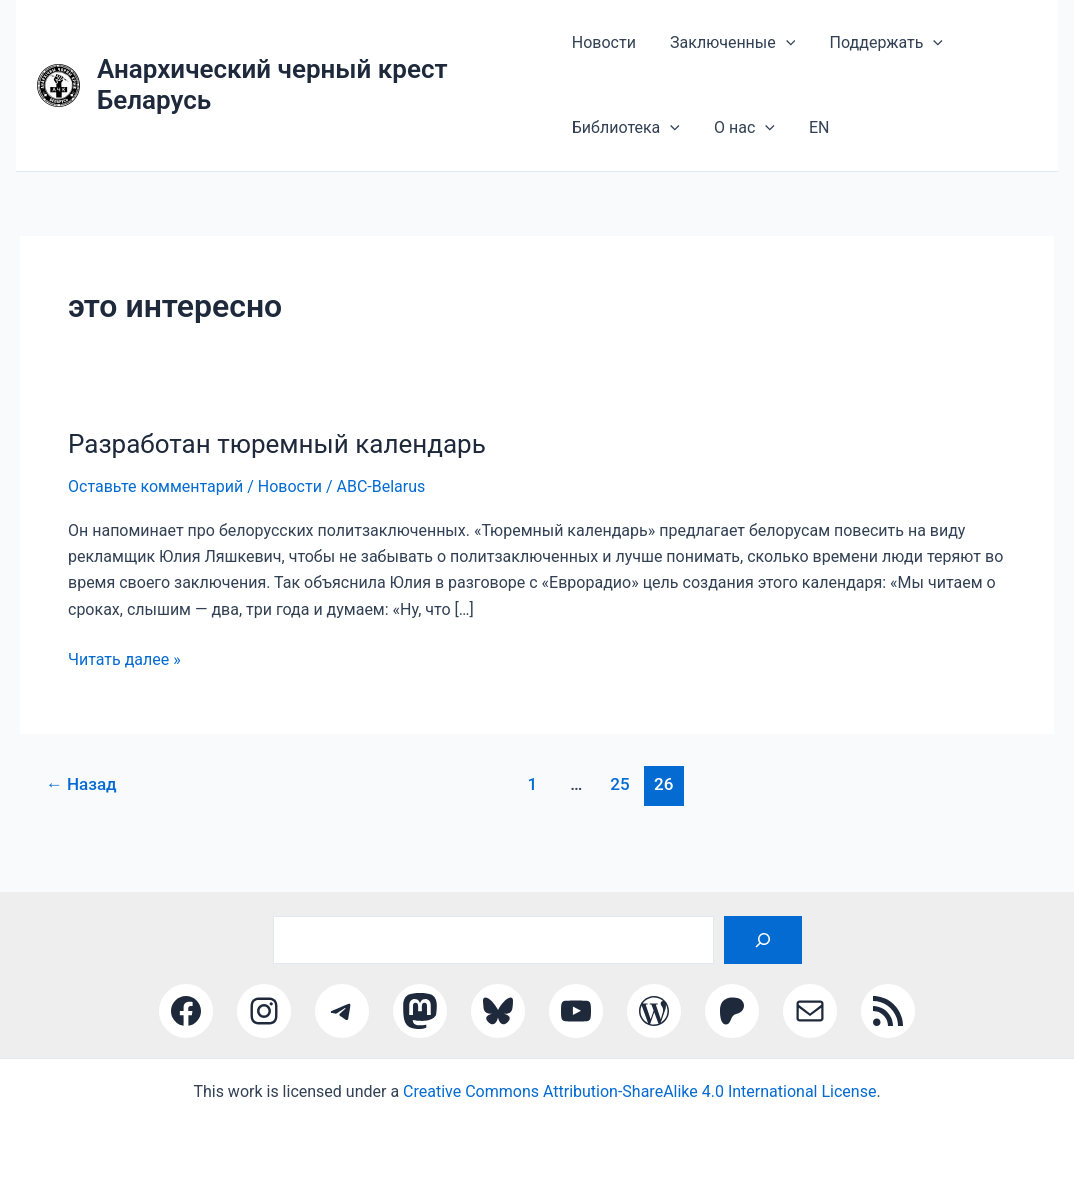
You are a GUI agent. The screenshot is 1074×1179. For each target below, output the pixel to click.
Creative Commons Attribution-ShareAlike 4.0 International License (639, 1091)
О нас (732, 144)
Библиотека (626, 144)
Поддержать (863, 48)
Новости (604, 47)
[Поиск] (763, 940)
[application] (774, 48)
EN (796, 143)
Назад (81, 806)
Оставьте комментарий (155, 508)
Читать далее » (124, 682)
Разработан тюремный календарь (277, 466)
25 (619, 806)
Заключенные (720, 48)
